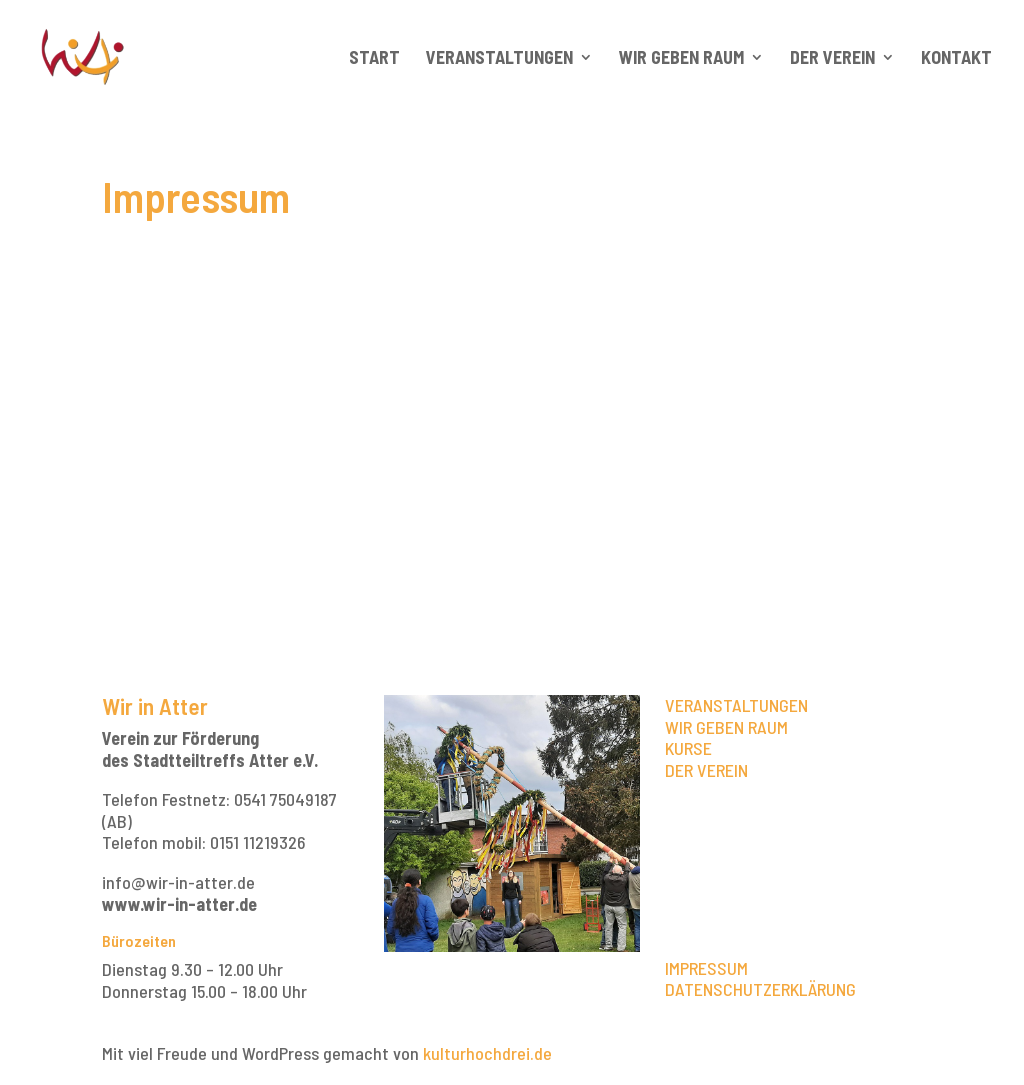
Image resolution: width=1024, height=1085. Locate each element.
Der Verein (832, 59)
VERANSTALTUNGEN (736, 705)
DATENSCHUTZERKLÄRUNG (760, 989)
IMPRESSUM (706, 968)
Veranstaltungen (499, 59)
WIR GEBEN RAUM (726, 727)
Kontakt (956, 59)
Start (374, 59)
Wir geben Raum (681, 59)
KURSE (688, 748)
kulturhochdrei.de (487, 1053)
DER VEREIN (706, 770)
